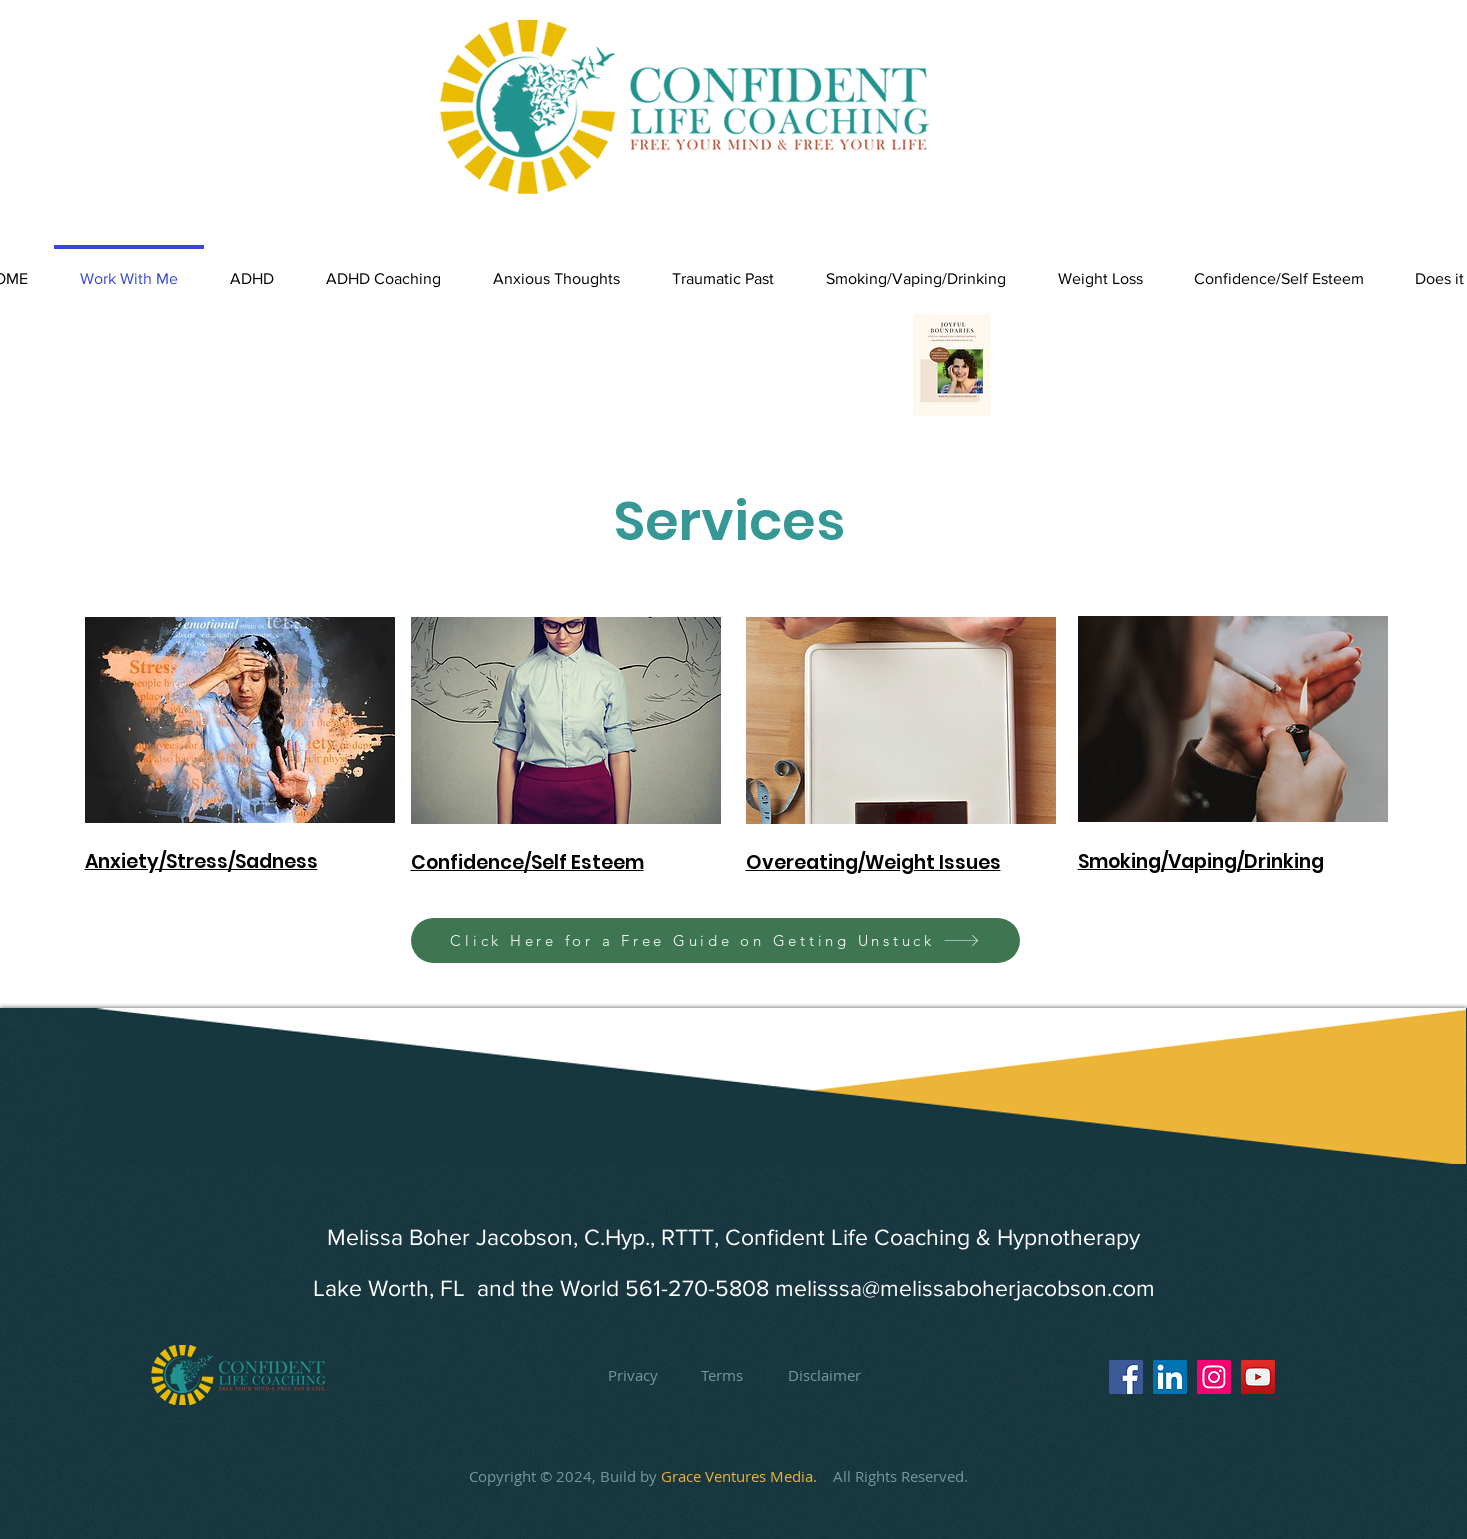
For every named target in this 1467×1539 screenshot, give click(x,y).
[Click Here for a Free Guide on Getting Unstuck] (715, 940)
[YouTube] (1258, 1377)
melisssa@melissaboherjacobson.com (965, 1288)
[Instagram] (1214, 1377)
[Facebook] (1126, 1377)
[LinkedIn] (1170, 1377)
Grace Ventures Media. (747, 1476)
